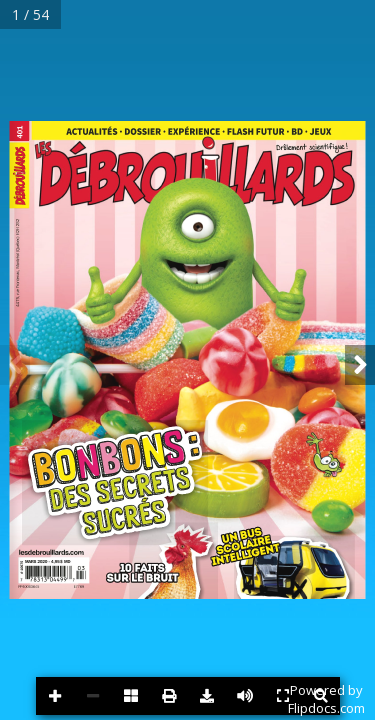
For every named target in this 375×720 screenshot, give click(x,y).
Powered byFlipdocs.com (326, 699)
